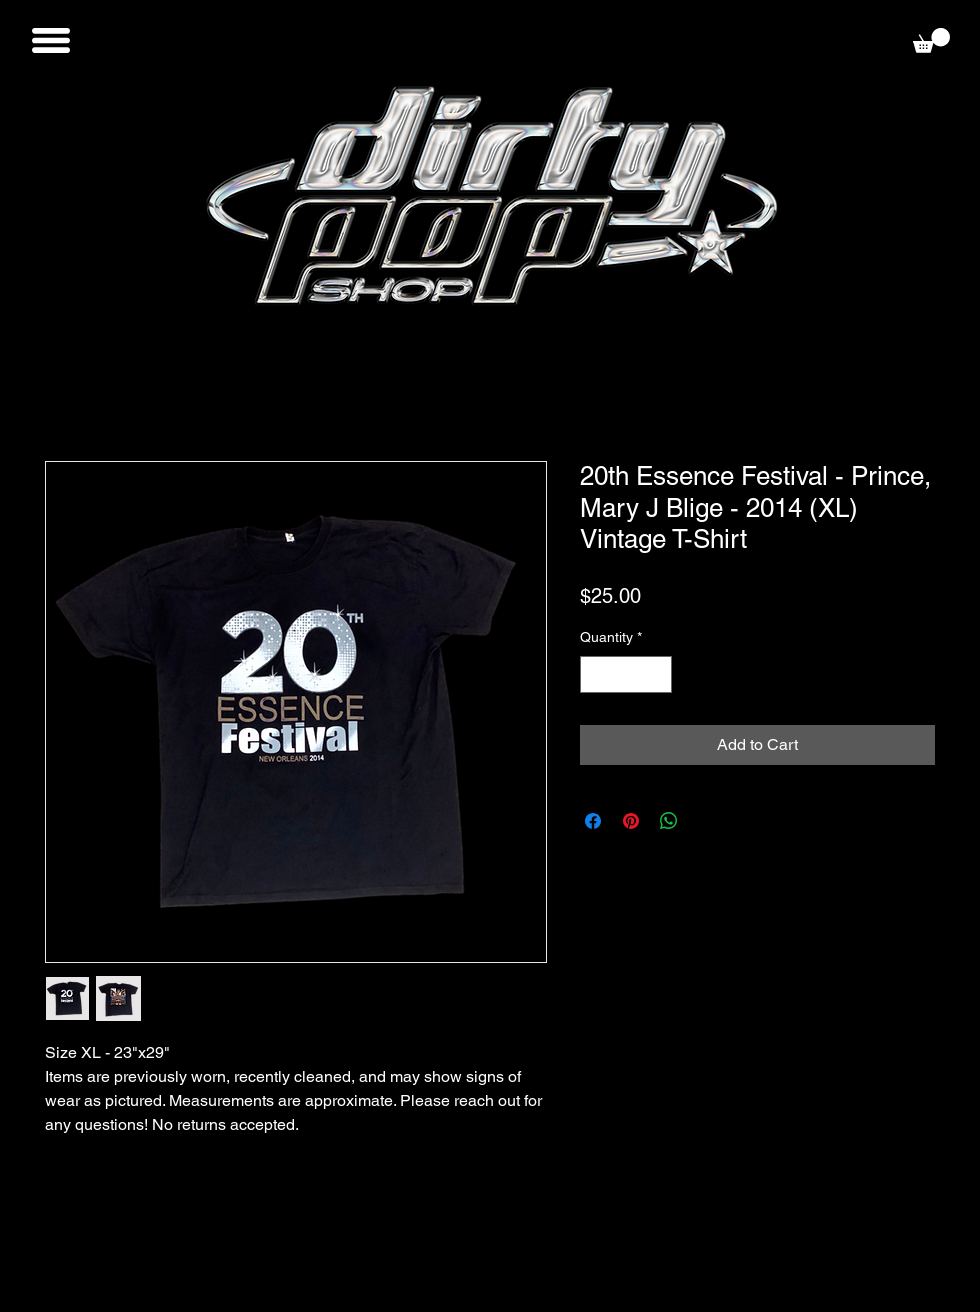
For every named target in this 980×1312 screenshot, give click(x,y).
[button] (51, 40)
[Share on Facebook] (593, 821)
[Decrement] (595, 674)
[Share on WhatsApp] (669, 821)
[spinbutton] (626, 674)
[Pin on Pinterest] (631, 821)
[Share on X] (707, 821)
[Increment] (656, 674)
